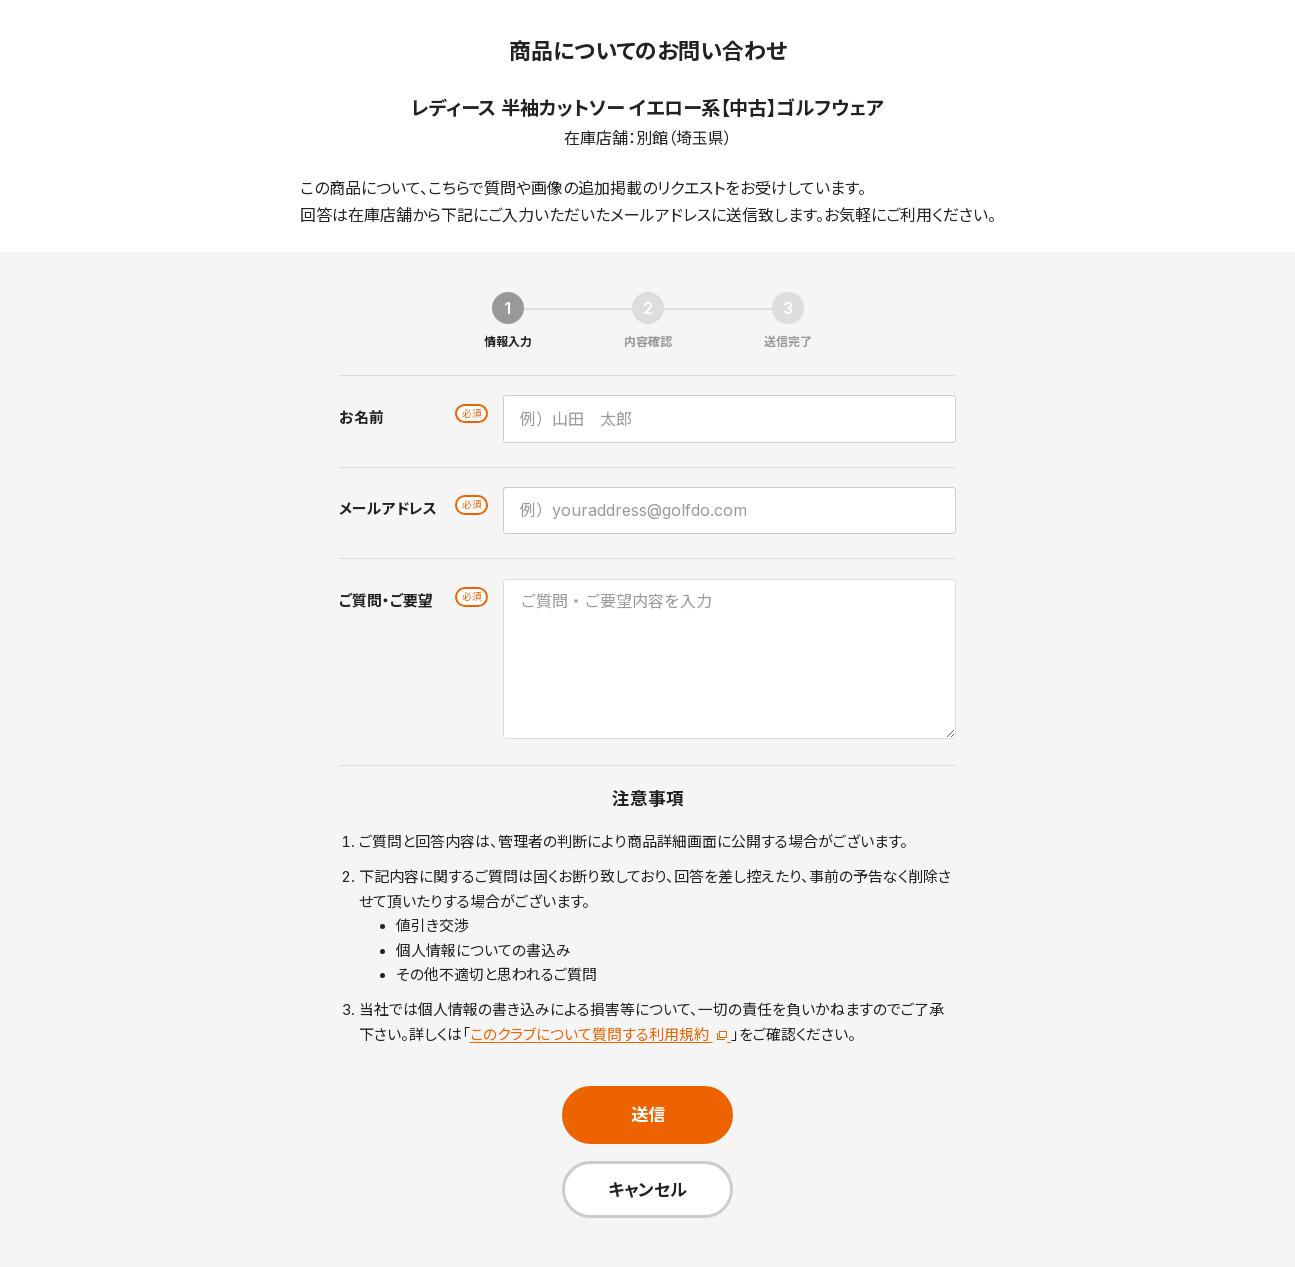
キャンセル (647, 1189)
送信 (648, 1114)
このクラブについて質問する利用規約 (600, 1035)
